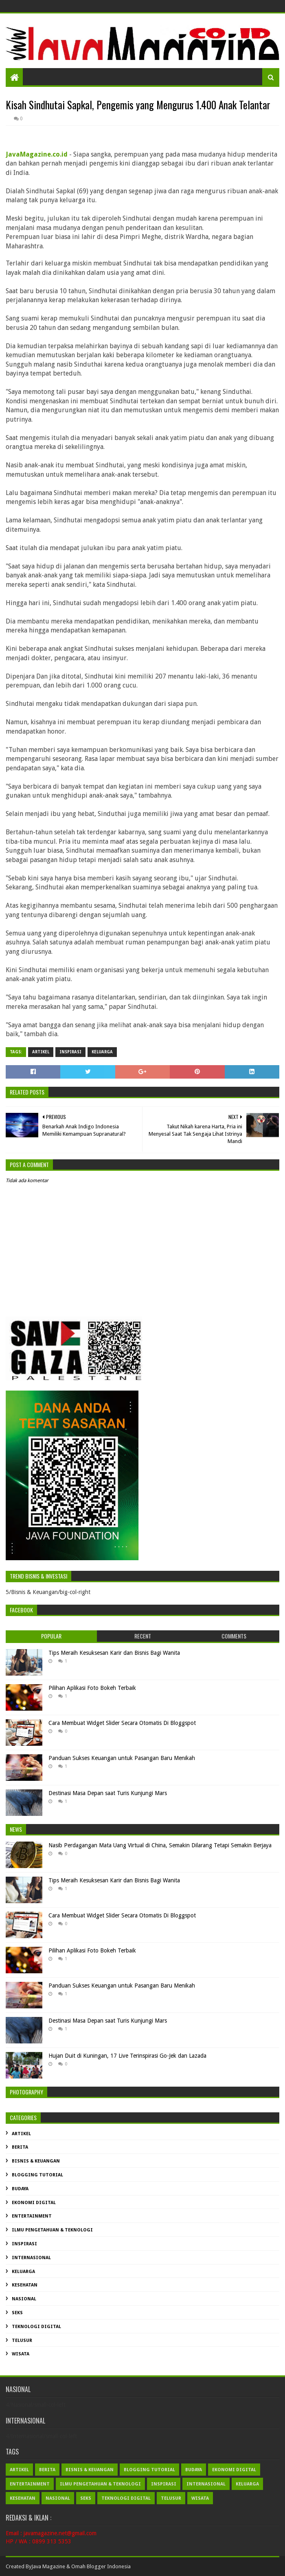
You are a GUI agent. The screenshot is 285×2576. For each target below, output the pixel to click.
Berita (20, 2147)
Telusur (22, 2340)
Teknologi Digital (36, 2326)
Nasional (24, 2299)
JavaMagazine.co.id (37, 154)
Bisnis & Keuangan (36, 2161)
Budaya (20, 2188)
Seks (17, 2312)
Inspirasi (70, 1052)
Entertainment (32, 2216)
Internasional (31, 2257)
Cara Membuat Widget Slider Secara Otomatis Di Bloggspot (122, 1723)
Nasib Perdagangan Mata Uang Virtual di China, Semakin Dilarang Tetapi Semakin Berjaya (160, 1845)
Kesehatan (24, 2285)
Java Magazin (46, 2566)
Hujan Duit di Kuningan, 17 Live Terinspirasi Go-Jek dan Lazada (127, 2055)
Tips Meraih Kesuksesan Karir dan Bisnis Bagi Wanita (114, 1653)
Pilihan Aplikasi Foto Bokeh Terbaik (92, 1688)
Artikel (40, 1052)
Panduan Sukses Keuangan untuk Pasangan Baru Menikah (121, 1758)
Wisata (20, 2354)
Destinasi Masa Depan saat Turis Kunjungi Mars (107, 1793)
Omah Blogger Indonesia (101, 2566)
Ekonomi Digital (34, 2202)
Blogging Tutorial (37, 2175)
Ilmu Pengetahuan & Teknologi (52, 2230)
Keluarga (102, 1052)
